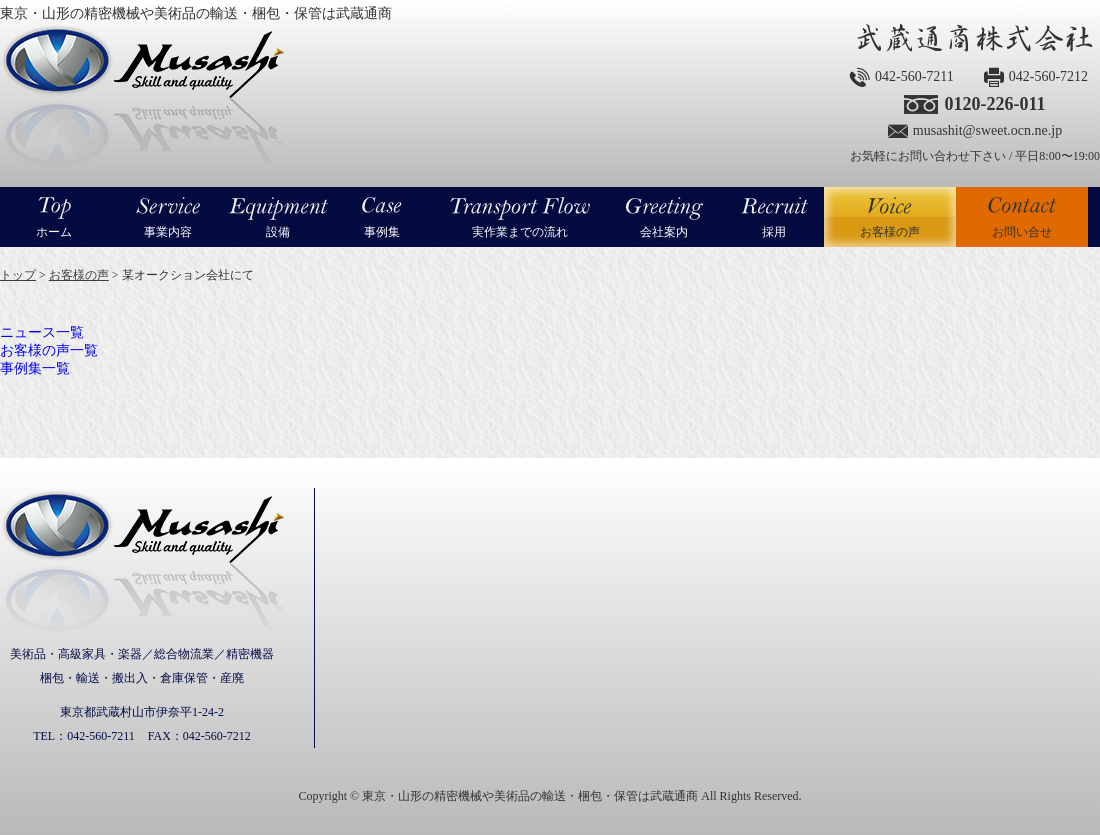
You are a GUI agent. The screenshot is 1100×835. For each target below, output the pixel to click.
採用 (774, 232)
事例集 (382, 232)
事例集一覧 (35, 368)
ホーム (54, 232)
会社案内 (664, 232)
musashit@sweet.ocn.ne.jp (987, 130)
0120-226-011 (994, 104)
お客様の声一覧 (49, 350)
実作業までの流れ (520, 232)
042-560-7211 (914, 76)
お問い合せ (1022, 232)
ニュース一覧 (42, 332)
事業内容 (168, 232)
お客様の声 (890, 217)
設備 (278, 232)
